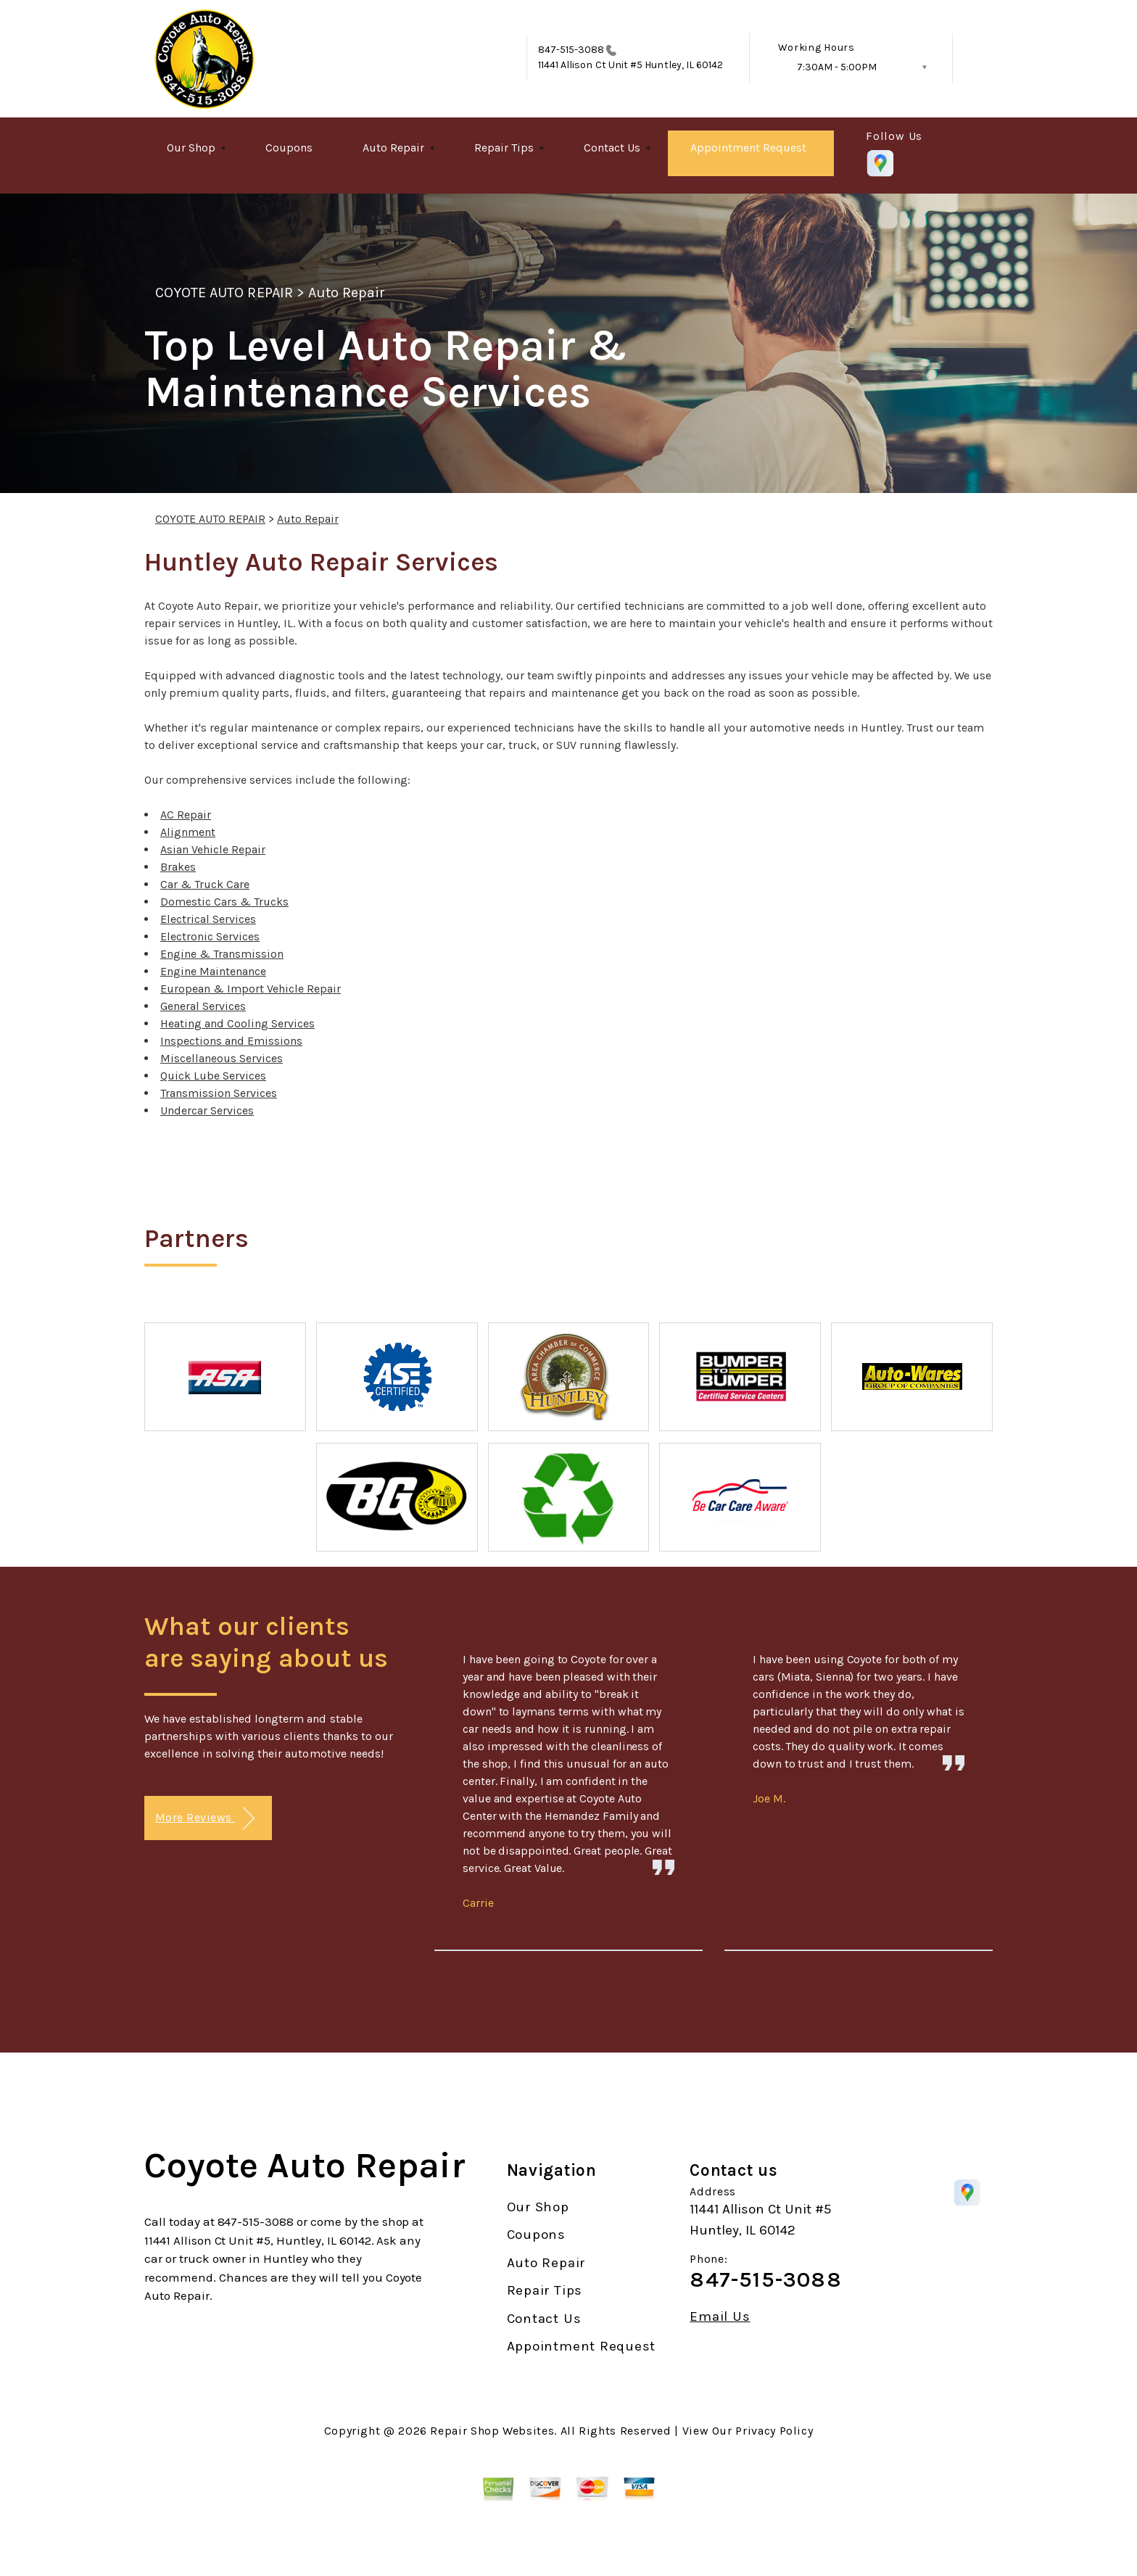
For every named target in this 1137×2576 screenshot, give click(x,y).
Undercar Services (207, 1110)
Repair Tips (504, 147)
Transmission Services (218, 1093)
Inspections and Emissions (231, 1041)
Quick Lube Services (213, 1075)
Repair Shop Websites (492, 2431)
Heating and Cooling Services (237, 1023)
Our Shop (191, 147)
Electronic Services (210, 936)
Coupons (289, 147)
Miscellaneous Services (221, 1058)
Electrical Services (208, 919)
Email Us (720, 2317)
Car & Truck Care (204, 884)
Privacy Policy (774, 2431)
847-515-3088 (571, 50)
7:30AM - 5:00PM (837, 67)
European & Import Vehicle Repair (250, 988)
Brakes (178, 867)
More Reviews (205, 1819)
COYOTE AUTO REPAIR (224, 292)
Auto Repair (393, 147)
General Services (203, 1006)
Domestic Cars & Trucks (224, 901)
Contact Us (612, 147)
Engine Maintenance (213, 971)
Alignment (187, 832)
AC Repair (185, 814)
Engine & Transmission (222, 954)
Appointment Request (748, 147)
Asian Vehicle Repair (212, 849)
